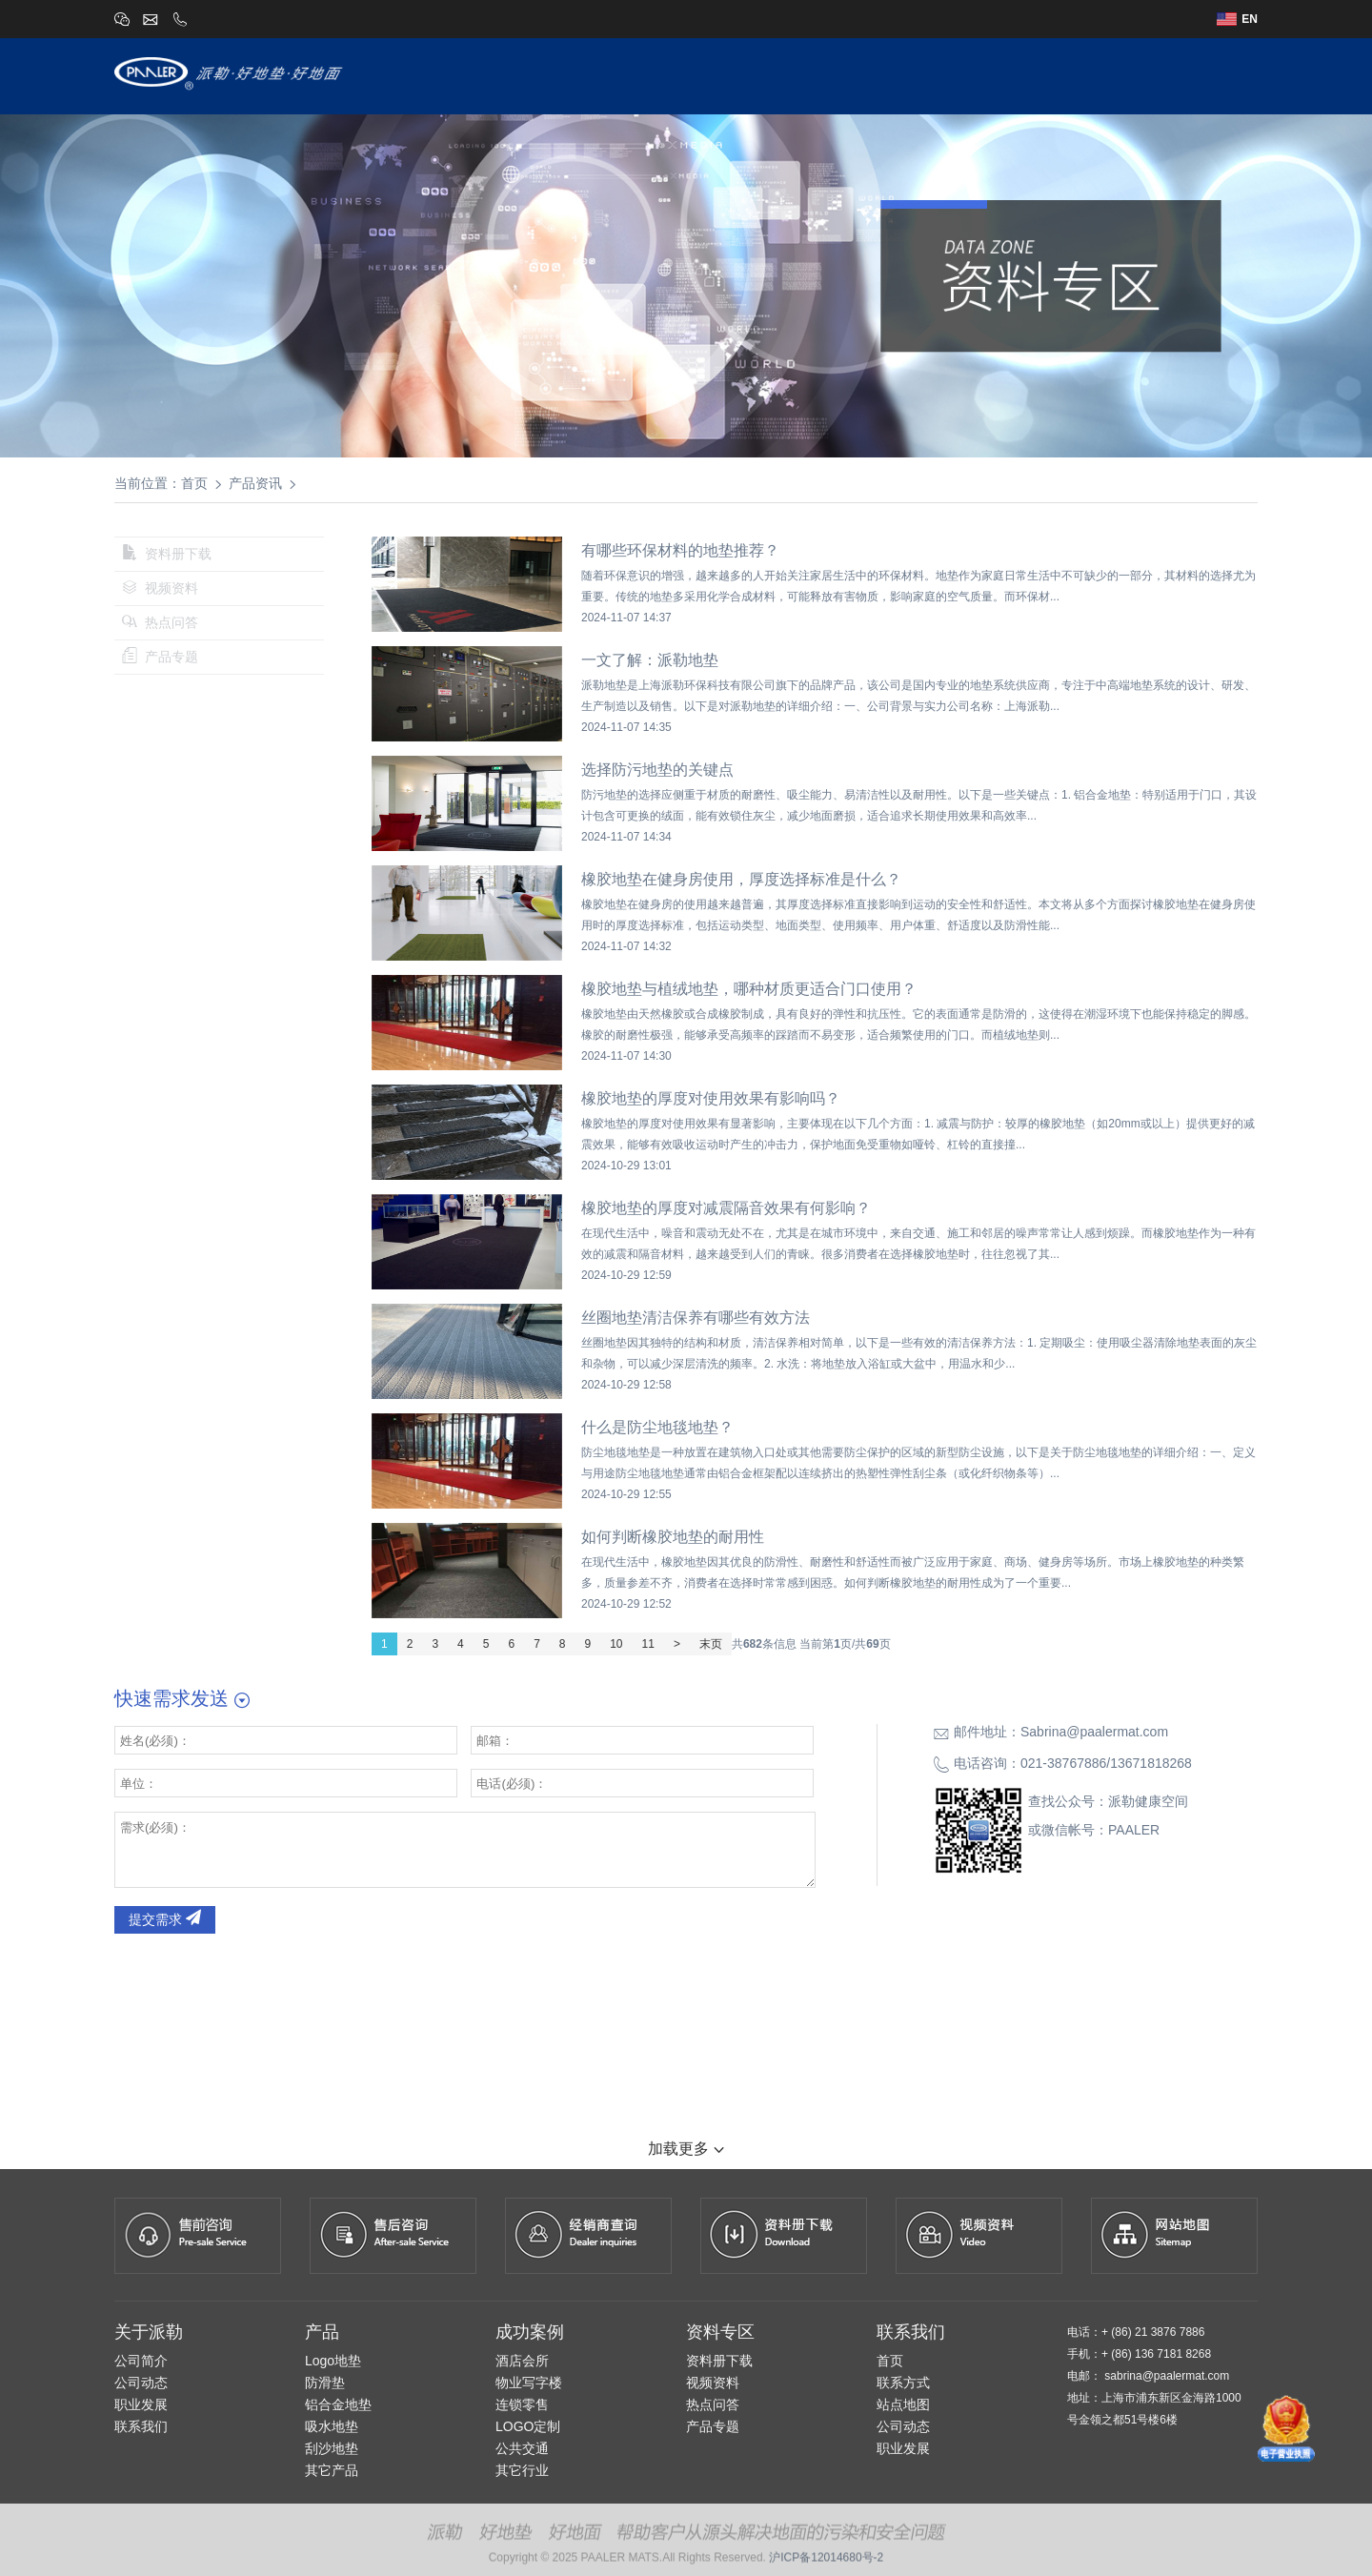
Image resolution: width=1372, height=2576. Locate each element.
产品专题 (160, 656)
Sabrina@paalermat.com (1094, 1731)
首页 (618, 75)
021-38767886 (1063, 1763)
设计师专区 (865, 75)
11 (648, 1644)
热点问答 (160, 622)
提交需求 (165, 1919)
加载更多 (685, 2148)
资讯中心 (1142, 75)
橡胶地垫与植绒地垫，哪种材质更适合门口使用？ (749, 989)
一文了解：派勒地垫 (649, 660)
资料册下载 (167, 553)
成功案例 (957, 75)
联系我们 (1227, 75)
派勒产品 (772, 75)
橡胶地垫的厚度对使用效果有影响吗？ (710, 1098)
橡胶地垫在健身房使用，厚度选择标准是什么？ (741, 879)
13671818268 (1151, 1763)
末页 (710, 1644)
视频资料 (160, 588)
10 (616, 1644)
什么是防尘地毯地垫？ (657, 1427)
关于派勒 (687, 75)
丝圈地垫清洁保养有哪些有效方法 (695, 1317)
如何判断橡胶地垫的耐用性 (672, 1537)
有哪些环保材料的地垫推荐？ (680, 550)
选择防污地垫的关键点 (657, 769)
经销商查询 (1050, 75)
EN (1237, 19)
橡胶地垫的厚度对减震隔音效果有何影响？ (726, 1208)
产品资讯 (255, 483)
